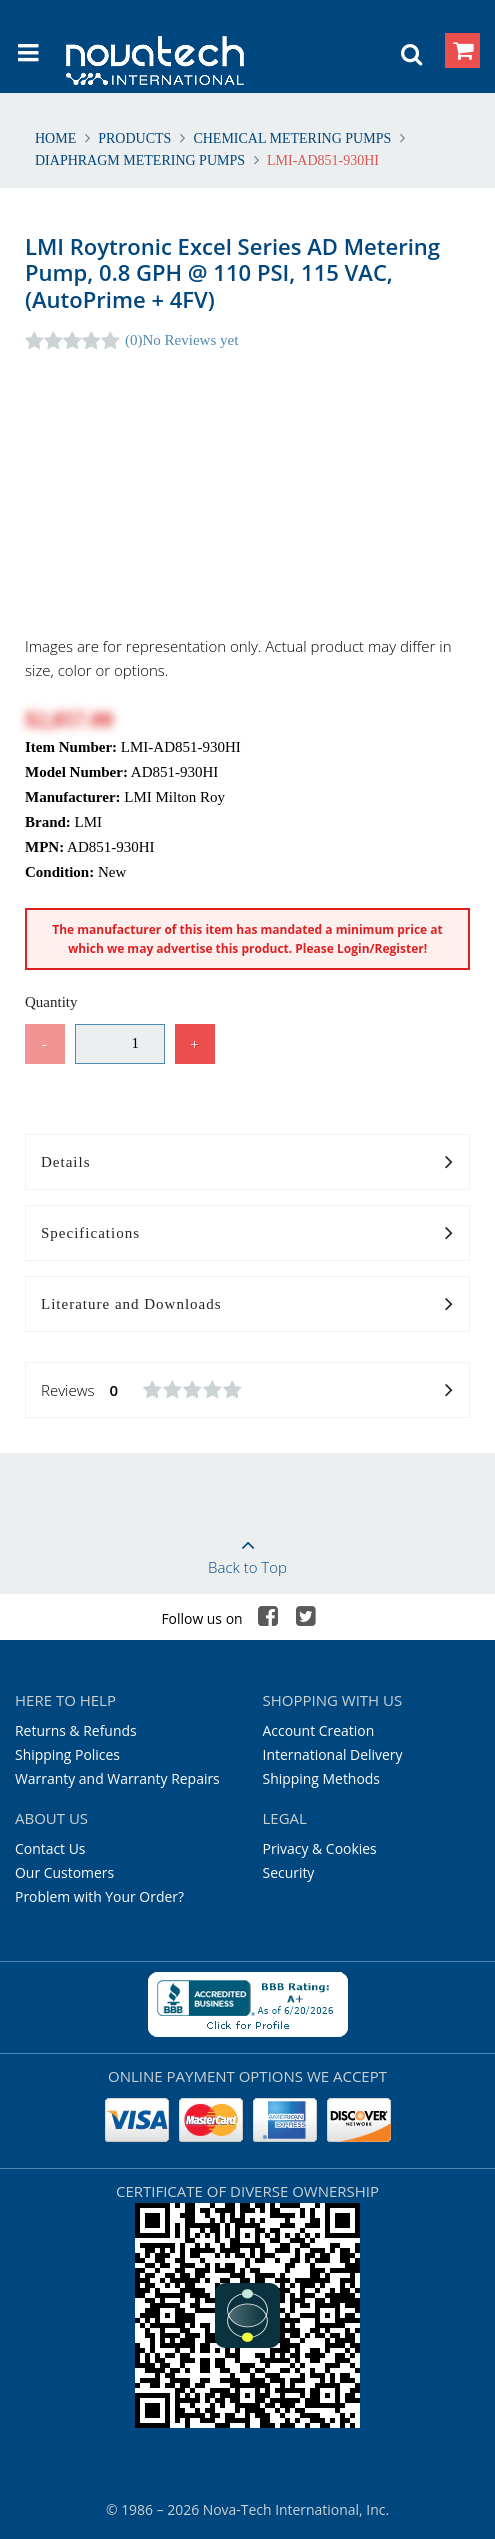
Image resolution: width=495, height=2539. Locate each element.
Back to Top (247, 1550)
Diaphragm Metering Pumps (142, 160)
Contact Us (50, 1848)
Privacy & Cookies (320, 1848)
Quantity (51, 1002)
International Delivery (333, 1754)
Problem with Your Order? (99, 1896)
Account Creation (319, 1730)
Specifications (247, 1234)
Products (135, 138)
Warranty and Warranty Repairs (117, 1778)
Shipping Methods (321, 1778)
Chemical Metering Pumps (292, 138)
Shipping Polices (67, 1754)
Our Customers (64, 1872)
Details (247, 1163)
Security (289, 1872)
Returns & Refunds (76, 1730)
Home (57, 138)
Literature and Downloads (247, 1305)
